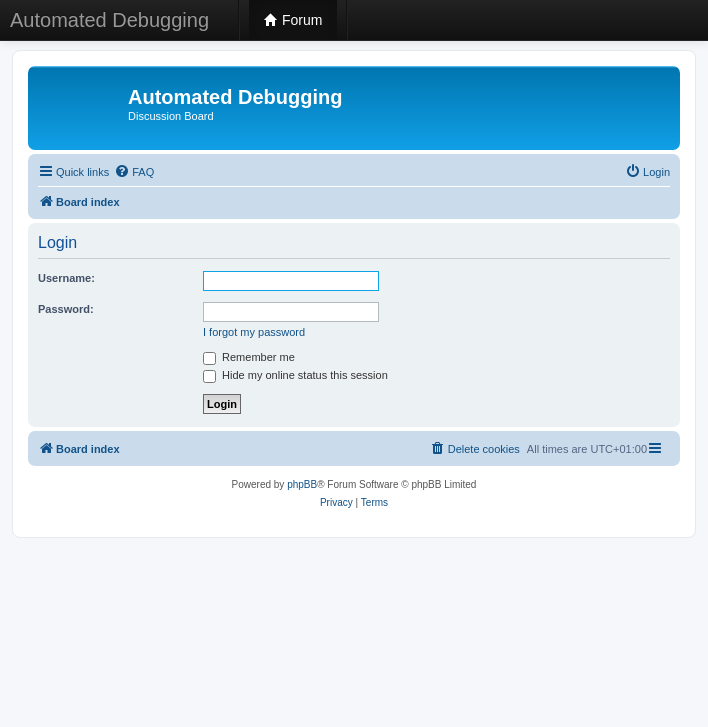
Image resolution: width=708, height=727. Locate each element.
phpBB (302, 484)
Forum (293, 20)
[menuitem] (134, 172)
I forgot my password (254, 332)
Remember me (249, 357)
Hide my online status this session (295, 375)
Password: (66, 309)
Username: (66, 278)
